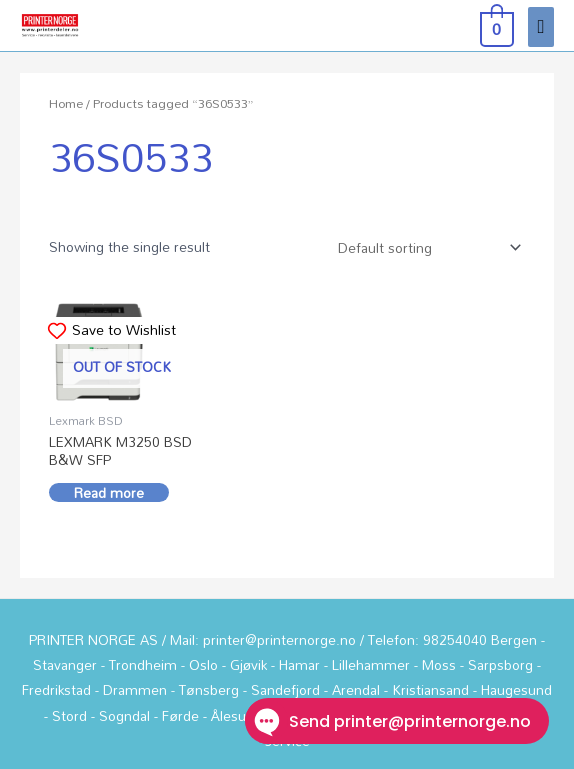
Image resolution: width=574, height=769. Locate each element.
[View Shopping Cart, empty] (495, 26)
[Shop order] (425, 247)
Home (66, 103)
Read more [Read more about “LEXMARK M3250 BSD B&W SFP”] (109, 493)
